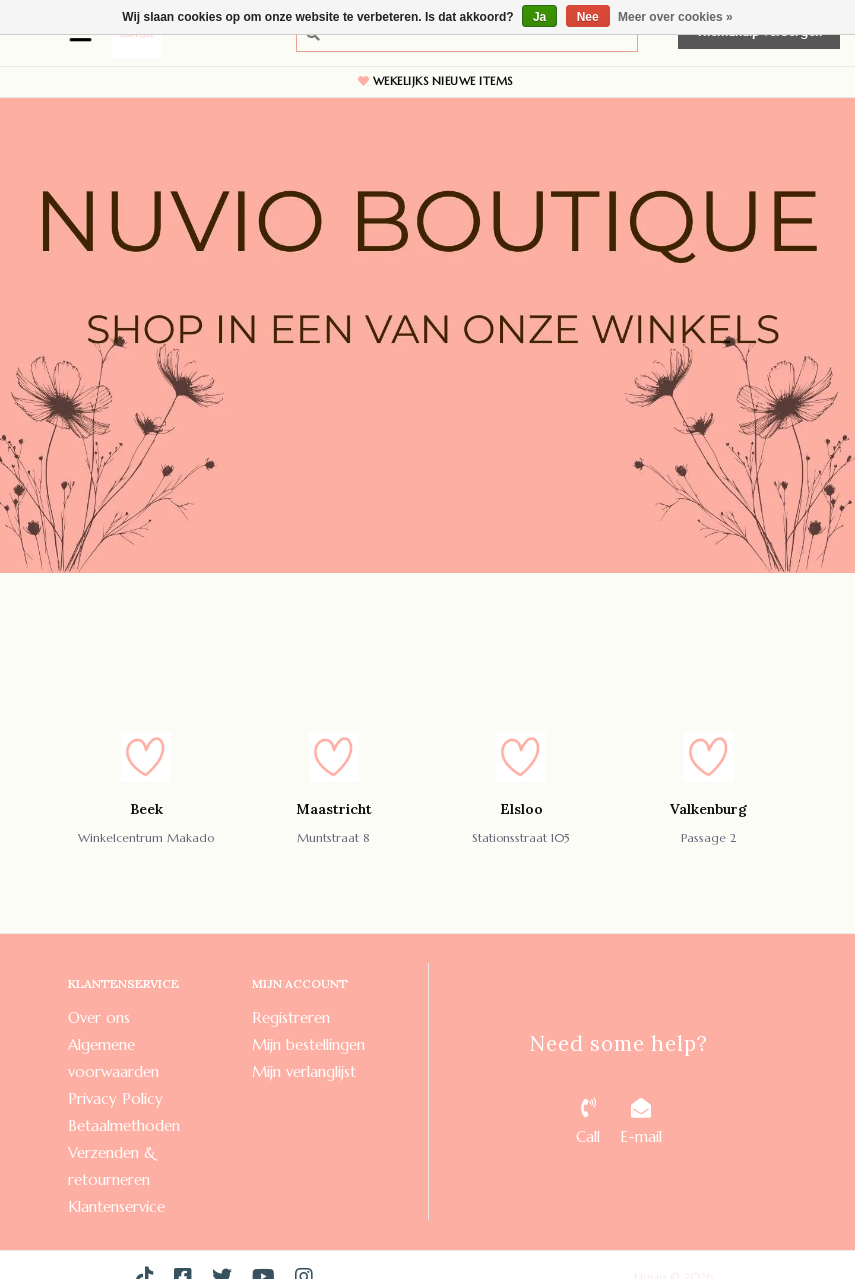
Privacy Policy (115, 1098)
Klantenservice (116, 1206)
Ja (539, 17)
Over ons (99, 1017)
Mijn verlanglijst (304, 1071)
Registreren (291, 1017)
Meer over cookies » (675, 17)
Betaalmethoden (124, 1125)
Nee (588, 17)
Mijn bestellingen (308, 1044)
